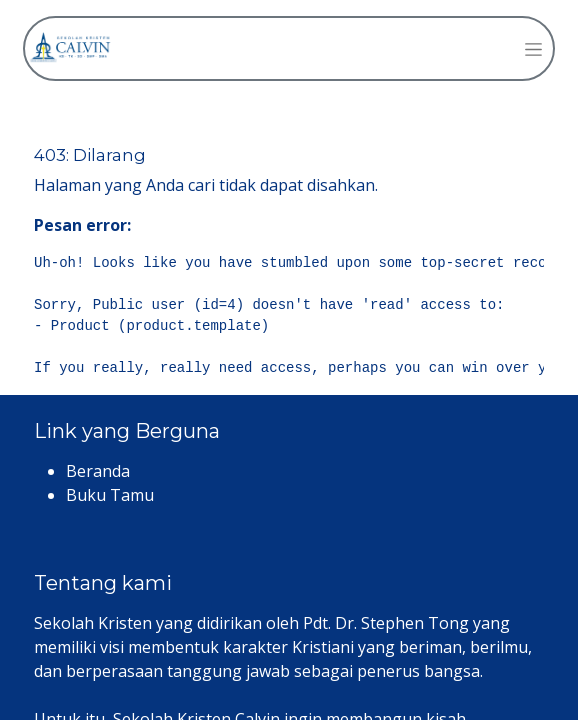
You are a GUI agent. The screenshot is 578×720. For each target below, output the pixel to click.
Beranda (98, 471)
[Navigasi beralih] (533, 48)
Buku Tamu (110, 495)
